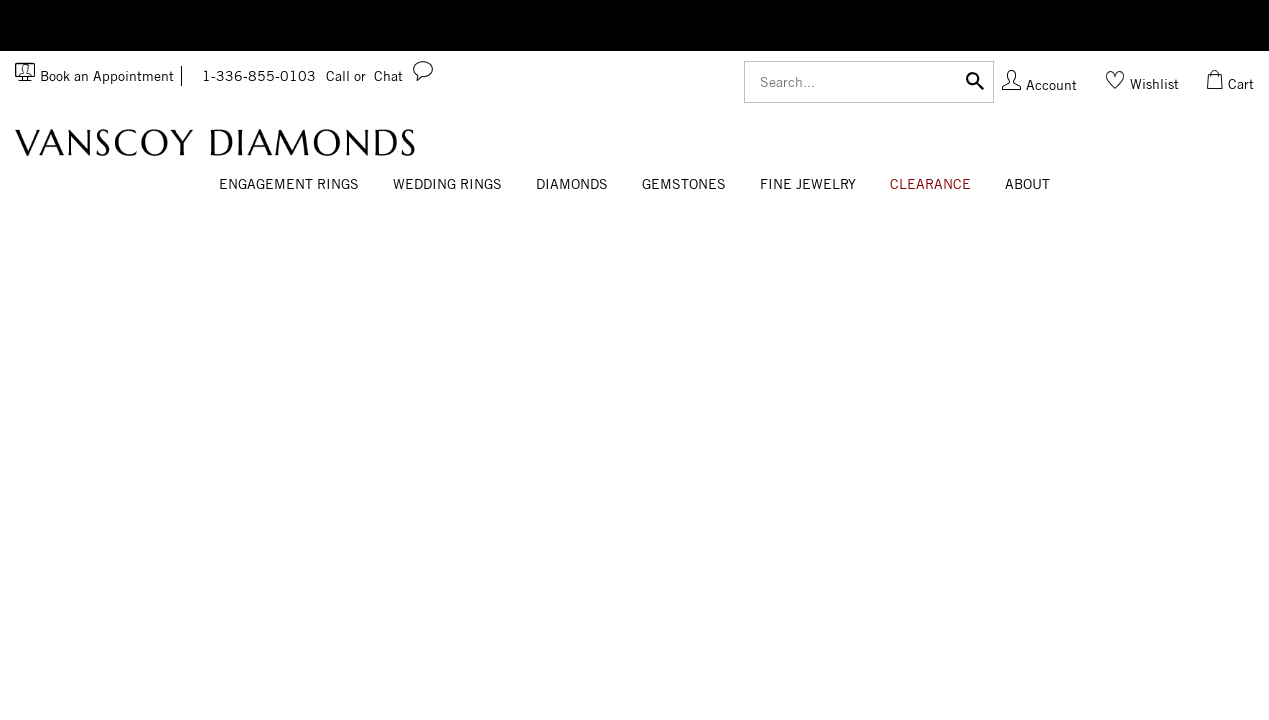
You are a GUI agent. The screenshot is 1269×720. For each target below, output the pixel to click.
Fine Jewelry (808, 184)
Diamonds (572, 184)
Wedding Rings (447, 184)
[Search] (869, 82)
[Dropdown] (289, 185)
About (1027, 184)
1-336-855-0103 (284, 76)
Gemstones (684, 184)
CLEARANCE (930, 184)
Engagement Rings (289, 184)
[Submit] (975, 79)
